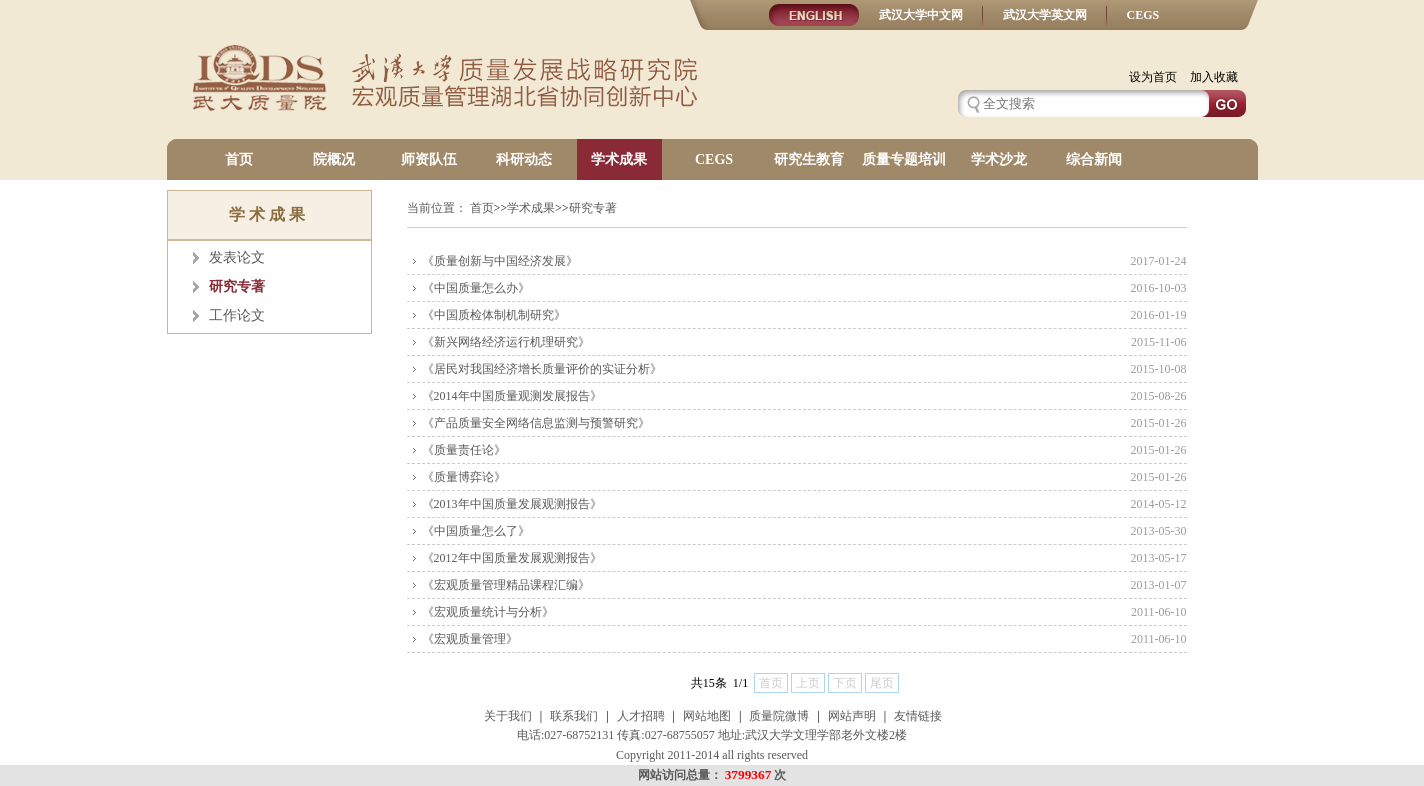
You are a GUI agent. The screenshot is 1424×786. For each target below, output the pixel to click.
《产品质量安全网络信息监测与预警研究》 (536, 423)
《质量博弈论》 (464, 477)
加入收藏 (1214, 77)
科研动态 (524, 159)
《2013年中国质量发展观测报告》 (512, 504)
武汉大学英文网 (1045, 15)
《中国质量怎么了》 (476, 531)
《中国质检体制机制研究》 (494, 315)
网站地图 (707, 716)
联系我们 (574, 716)
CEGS (1143, 15)
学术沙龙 (999, 159)
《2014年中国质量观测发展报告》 (512, 396)
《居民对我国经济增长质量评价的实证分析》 (542, 369)
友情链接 (918, 716)
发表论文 (237, 257)
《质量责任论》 (464, 450)
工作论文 (237, 315)
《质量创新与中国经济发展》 (500, 261)
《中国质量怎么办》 (476, 288)
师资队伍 (429, 159)
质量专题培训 (904, 159)
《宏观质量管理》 (470, 639)
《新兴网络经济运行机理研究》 (506, 342)
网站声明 (852, 716)
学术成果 (619, 159)
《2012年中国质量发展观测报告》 (512, 558)
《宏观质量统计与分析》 (488, 612)
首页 (239, 159)
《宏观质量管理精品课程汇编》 (506, 585)
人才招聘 (641, 716)
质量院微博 (779, 716)
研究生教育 (809, 159)
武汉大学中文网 (921, 15)
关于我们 (508, 716)
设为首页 (1153, 77)
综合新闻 (1094, 159)
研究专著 (237, 286)
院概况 (334, 159)
